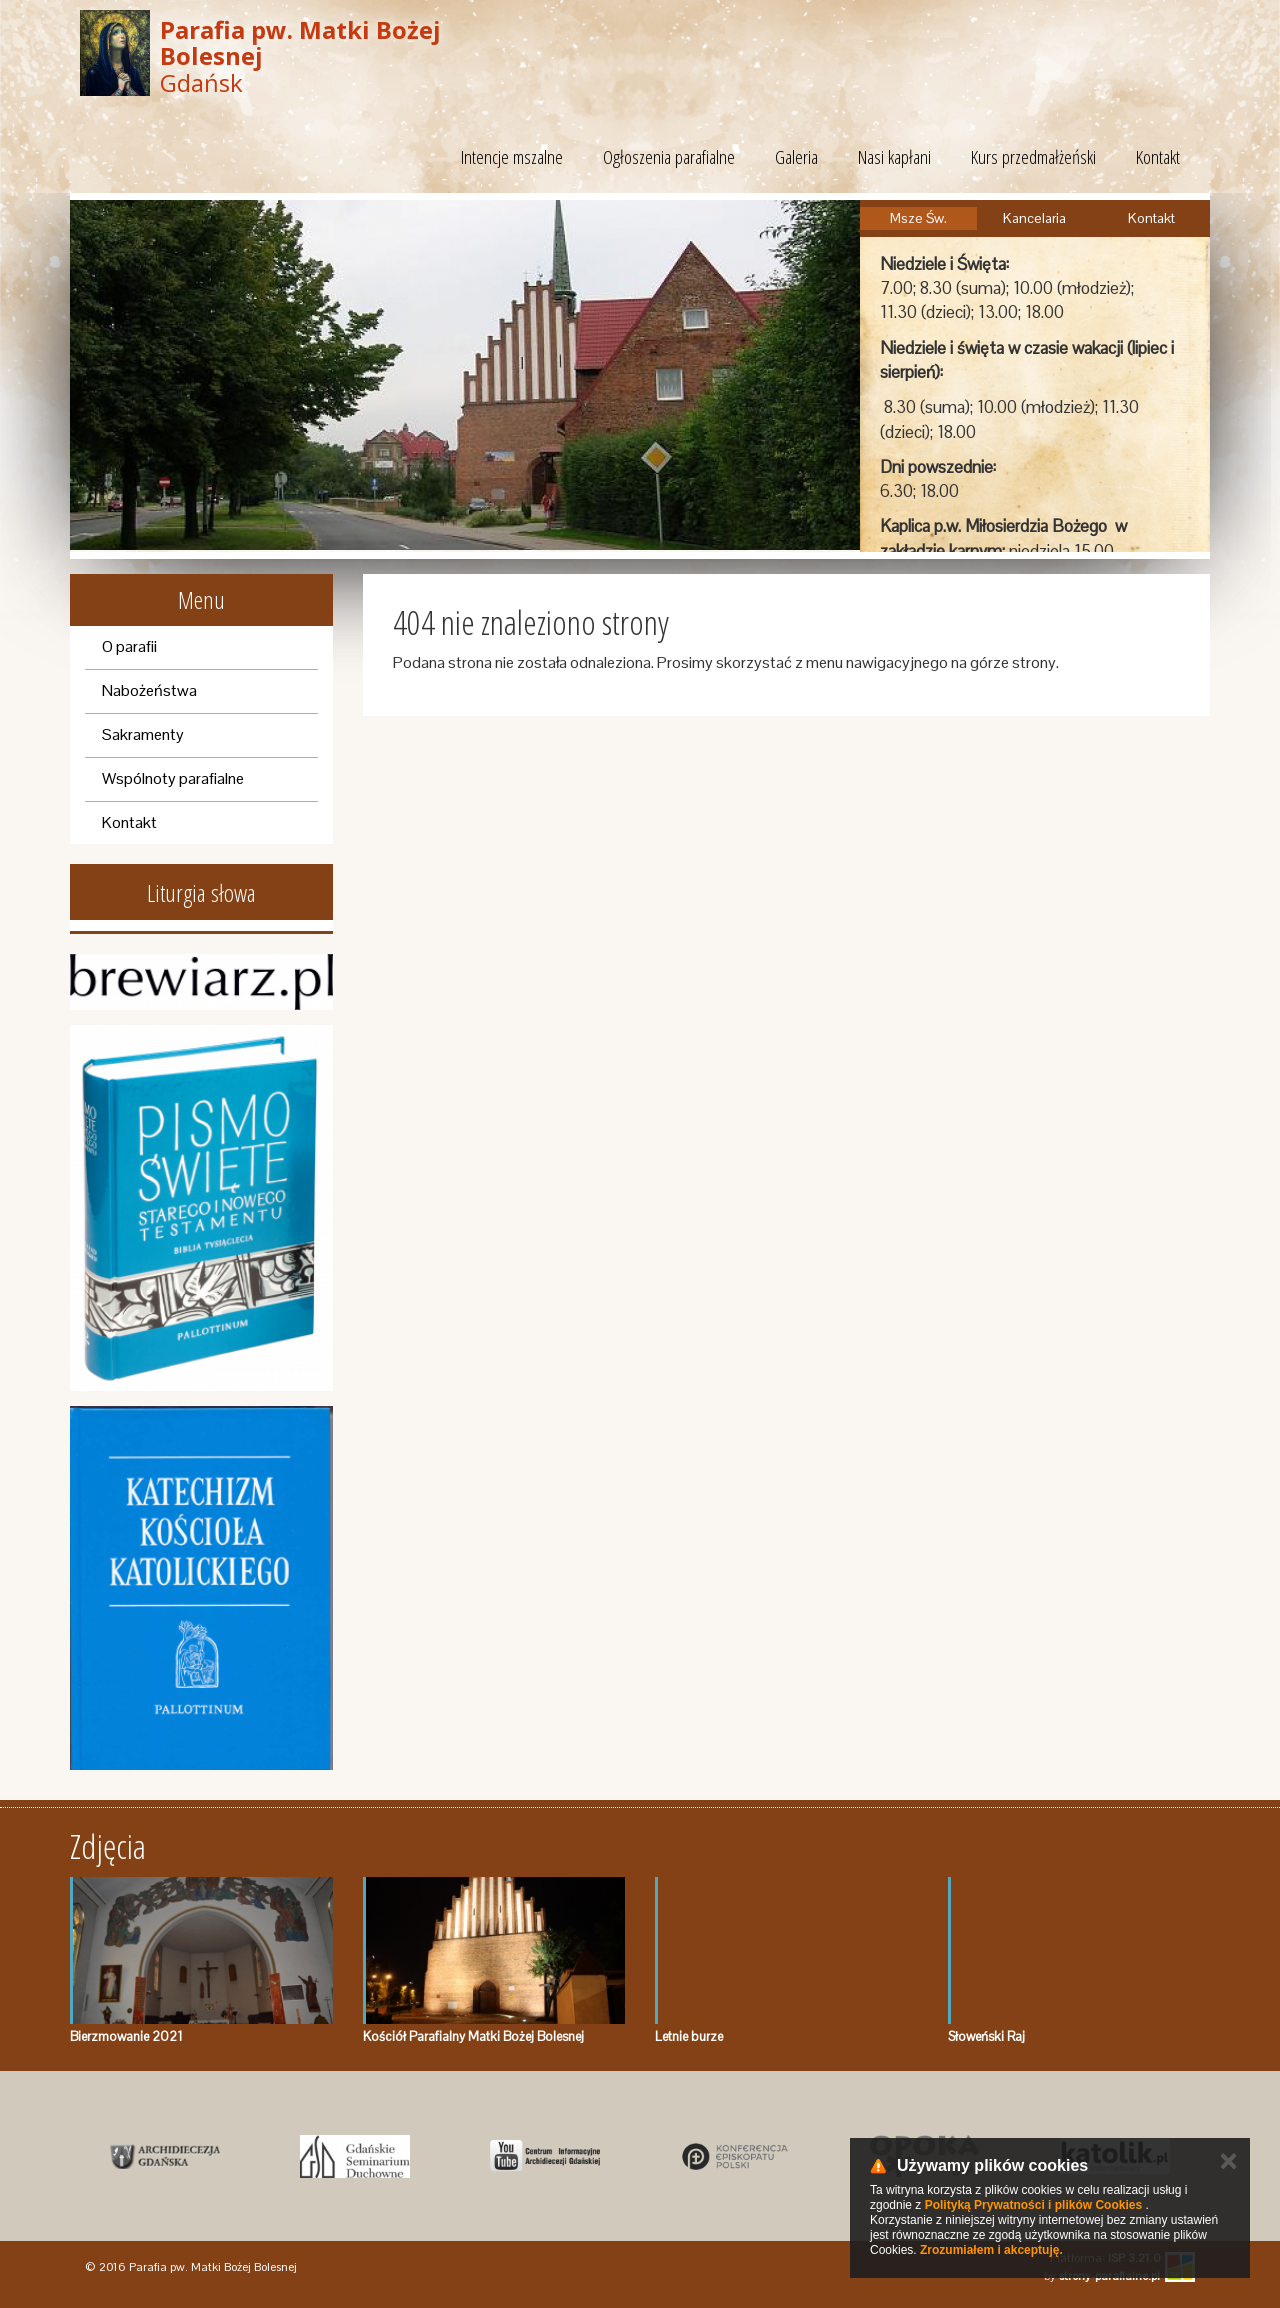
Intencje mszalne (512, 157)
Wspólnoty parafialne (173, 778)
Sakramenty (143, 734)
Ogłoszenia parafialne (669, 157)
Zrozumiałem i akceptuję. (991, 2250)
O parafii (129, 646)
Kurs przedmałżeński (1033, 157)
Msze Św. (918, 218)
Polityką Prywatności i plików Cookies (1033, 2205)
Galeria (796, 157)
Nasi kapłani (894, 157)
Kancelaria (1034, 218)
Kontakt (1158, 157)
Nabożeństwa (149, 690)
